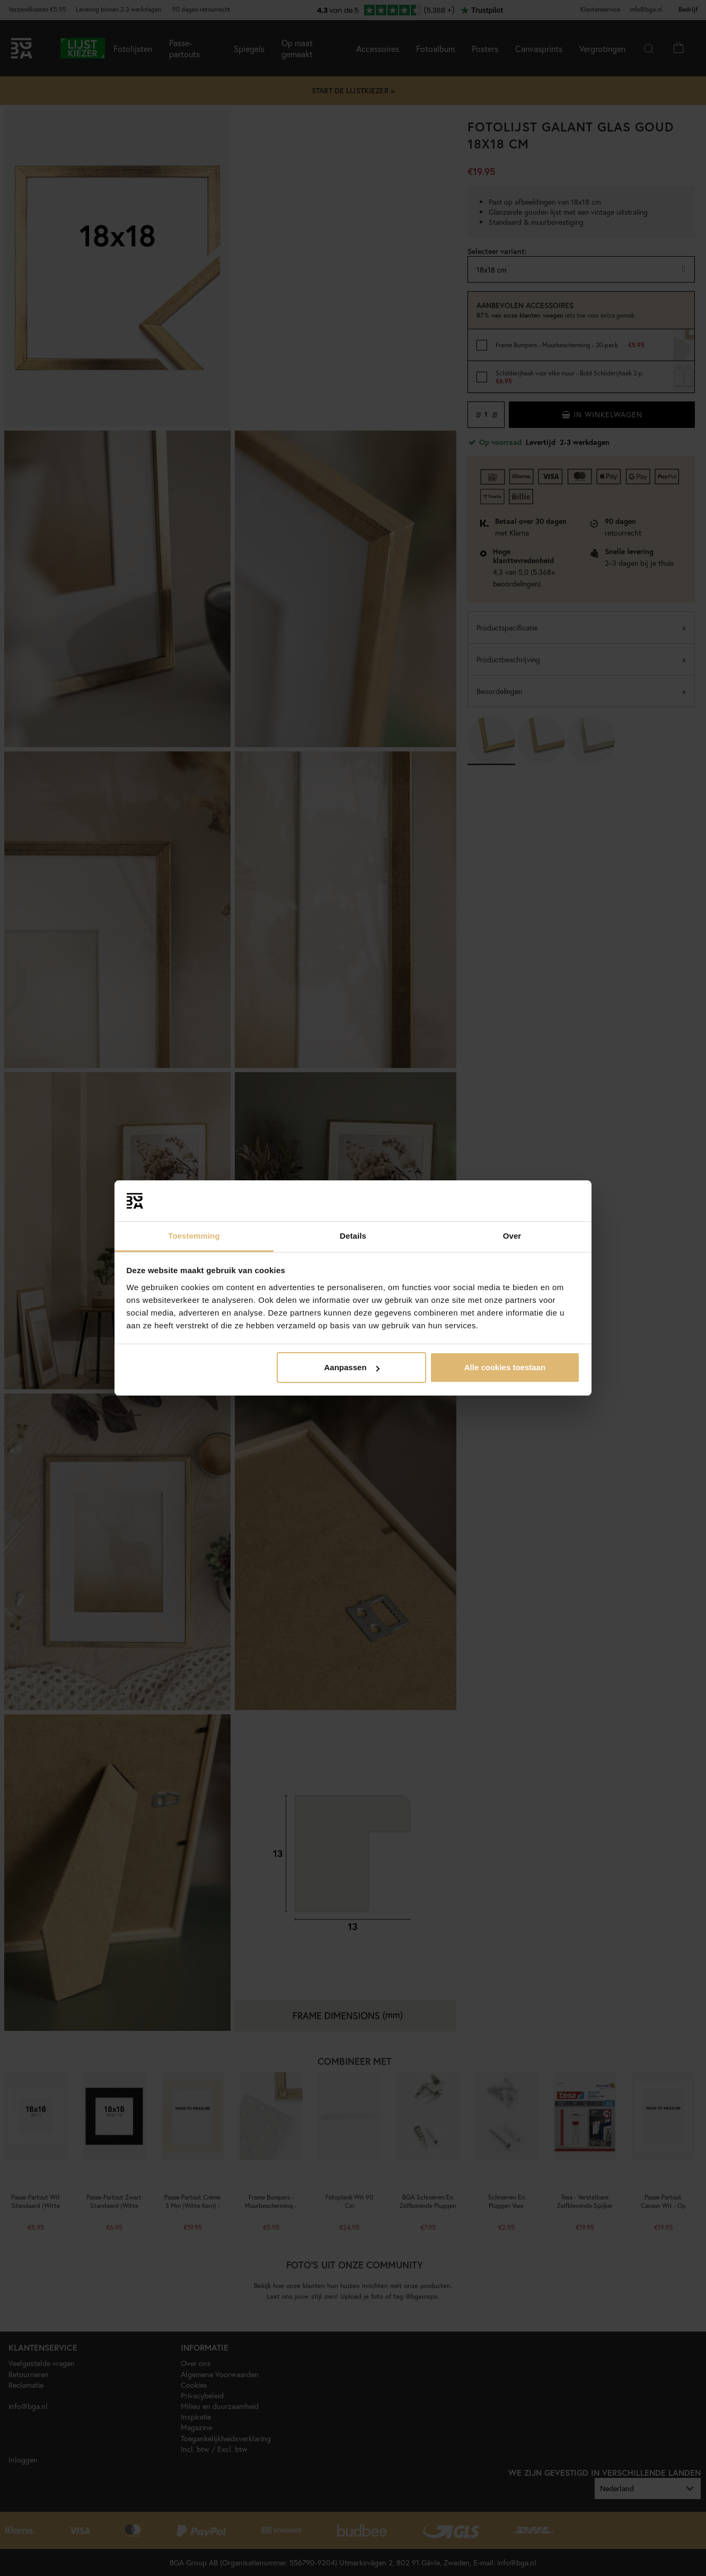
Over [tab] (512, 1235)
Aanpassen (352, 1367)
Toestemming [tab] (194, 1235)
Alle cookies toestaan (504, 1367)
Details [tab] (353, 1235)
